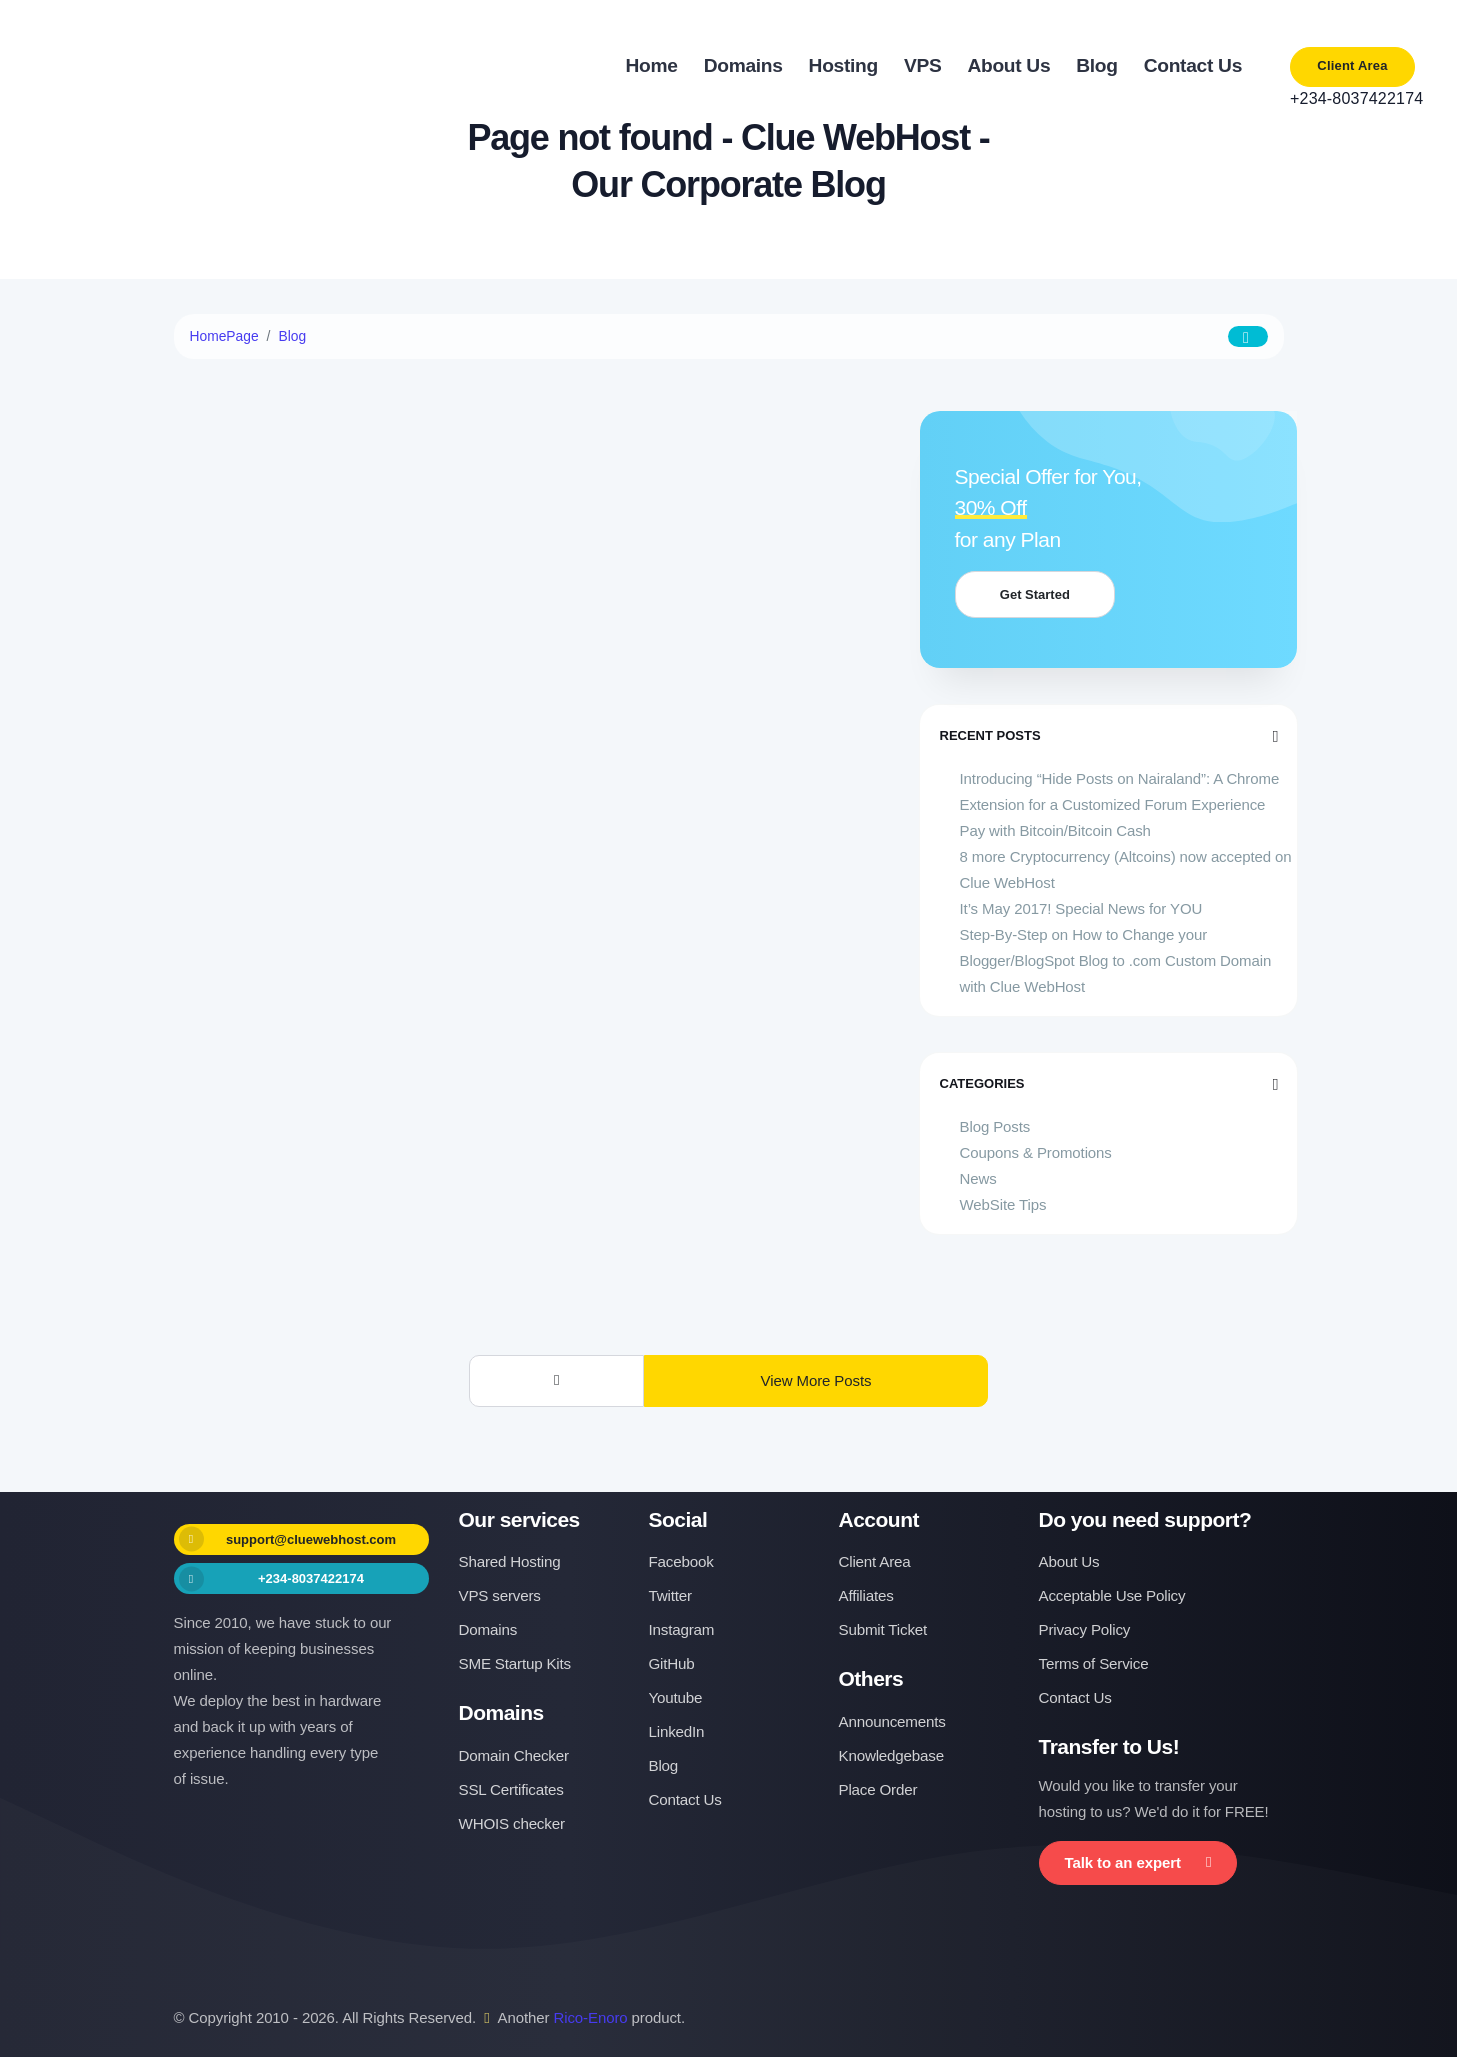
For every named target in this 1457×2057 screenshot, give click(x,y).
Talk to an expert (1138, 1862)
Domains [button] (743, 65)
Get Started (1042, 594)
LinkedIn (677, 1731)
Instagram (682, 1629)
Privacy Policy (1085, 1629)
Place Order (878, 1789)
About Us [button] (1008, 65)
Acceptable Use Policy (1112, 1595)
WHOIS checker (512, 1823)
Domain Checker (514, 1755)
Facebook (681, 1561)
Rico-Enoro (591, 2017)
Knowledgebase (892, 1755)
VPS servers (500, 1595)
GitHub (672, 1663)
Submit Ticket (883, 1629)
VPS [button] (923, 65)
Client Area (1352, 65)
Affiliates (866, 1595)
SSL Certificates (511, 1789)
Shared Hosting (510, 1561)
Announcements (892, 1721)
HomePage (225, 336)
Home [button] (652, 65)
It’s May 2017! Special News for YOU (1081, 908)
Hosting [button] (843, 65)
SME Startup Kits (515, 1663)
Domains (488, 1629)
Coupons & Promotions (1036, 1152)
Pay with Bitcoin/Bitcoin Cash (1055, 830)
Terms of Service (1094, 1663)
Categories (1109, 1084)
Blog (293, 336)
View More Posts (816, 1380)
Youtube (676, 1697)
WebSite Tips (1003, 1204)
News (978, 1178)
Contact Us (685, 1799)
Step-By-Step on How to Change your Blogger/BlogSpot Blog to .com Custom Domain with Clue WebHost (1116, 960)
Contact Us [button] (1193, 65)
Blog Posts (995, 1126)
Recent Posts (1109, 736)
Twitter (670, 1595)
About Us (1069, 1561)
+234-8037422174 (1352, 98)
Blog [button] (1096, 65)
